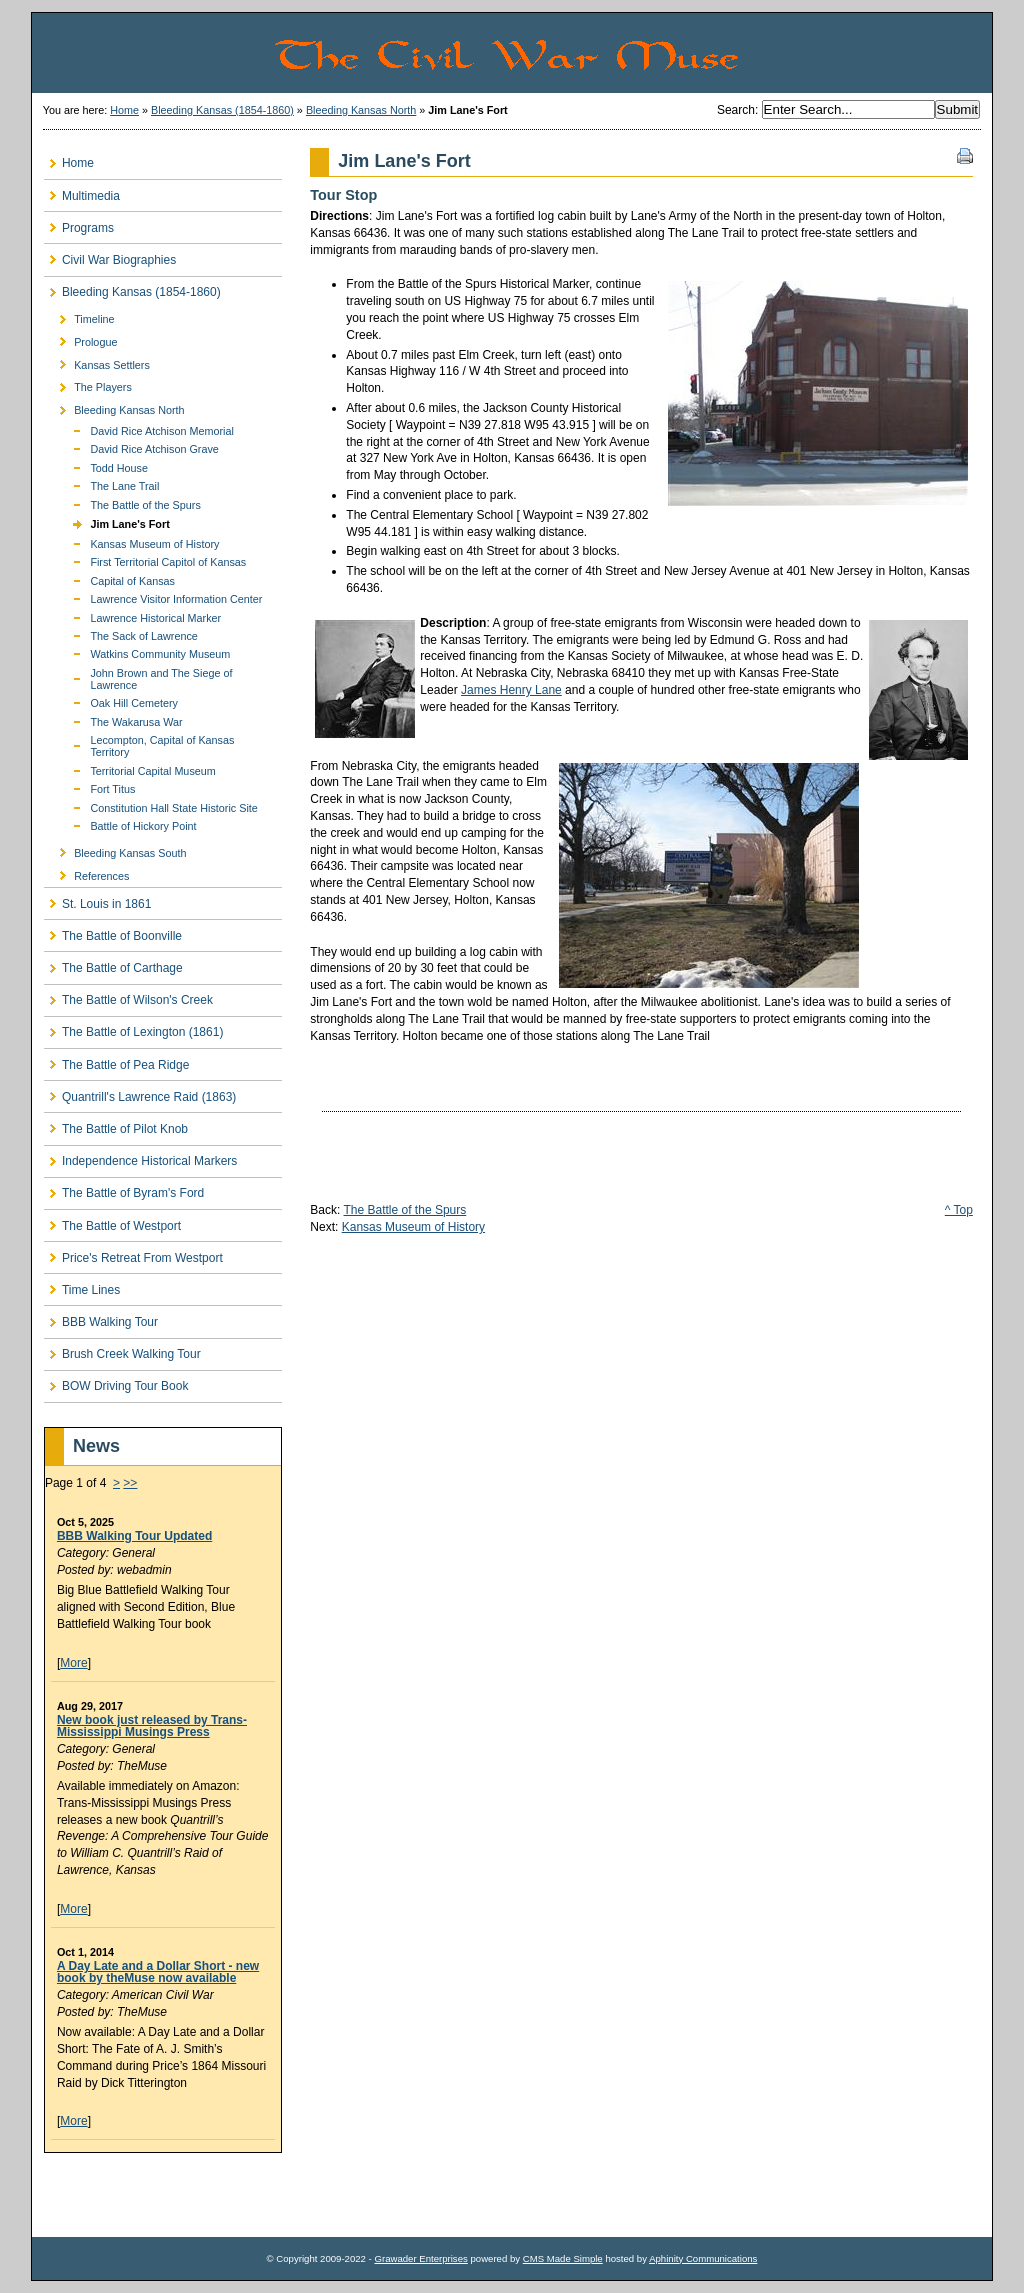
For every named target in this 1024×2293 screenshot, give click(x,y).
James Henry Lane (511, 690)
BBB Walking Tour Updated (134, 1536)
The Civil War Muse (632, 53)
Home (124, 110)
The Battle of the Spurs (405, 1210)
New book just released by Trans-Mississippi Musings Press (152, 1726)
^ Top (959, 1210)
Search (736, 110)
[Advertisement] (161, 2195)
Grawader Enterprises (420, 2258)
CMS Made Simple (563, 2258)
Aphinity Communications (703, 2258)
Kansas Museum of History (413, 1227)
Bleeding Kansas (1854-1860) (222, 110)
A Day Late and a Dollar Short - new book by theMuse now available (158, 1972)
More (73, 1663)
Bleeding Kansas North (361, 110)
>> (130, 1483)
